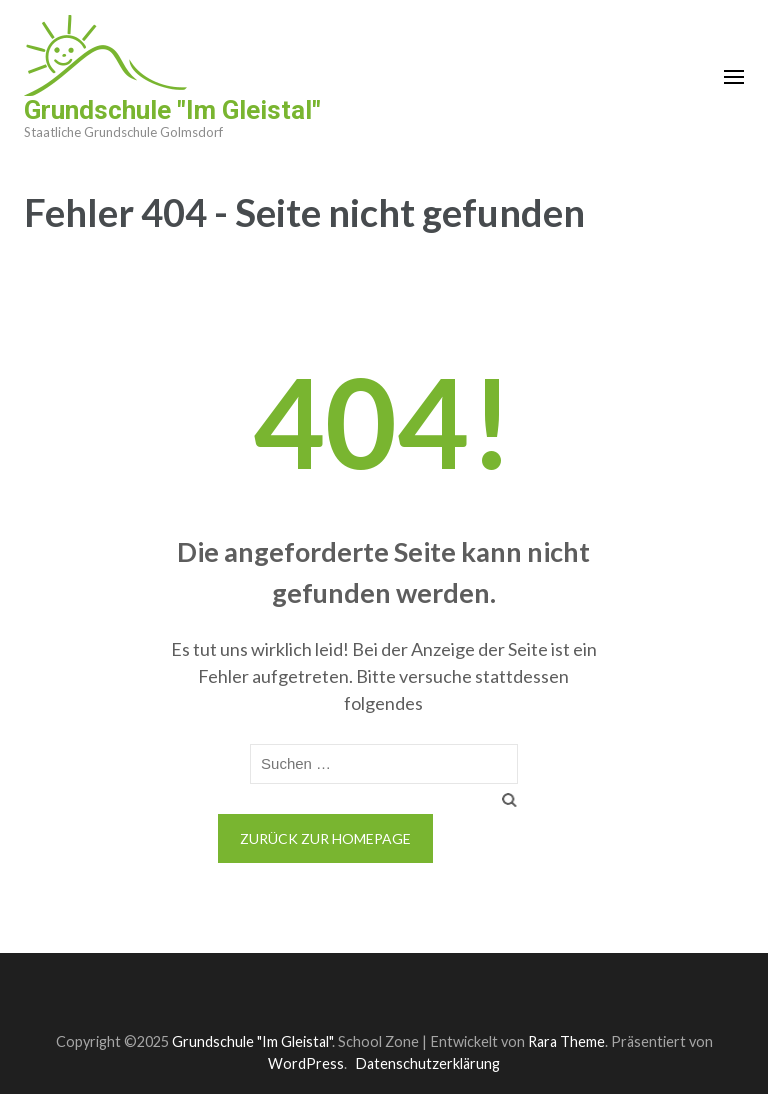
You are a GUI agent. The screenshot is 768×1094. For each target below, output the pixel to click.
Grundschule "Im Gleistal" (172, 110)
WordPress (306, 1063)
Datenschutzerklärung (427, 1063)
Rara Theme (566, 1041)
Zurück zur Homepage (325, 838)
